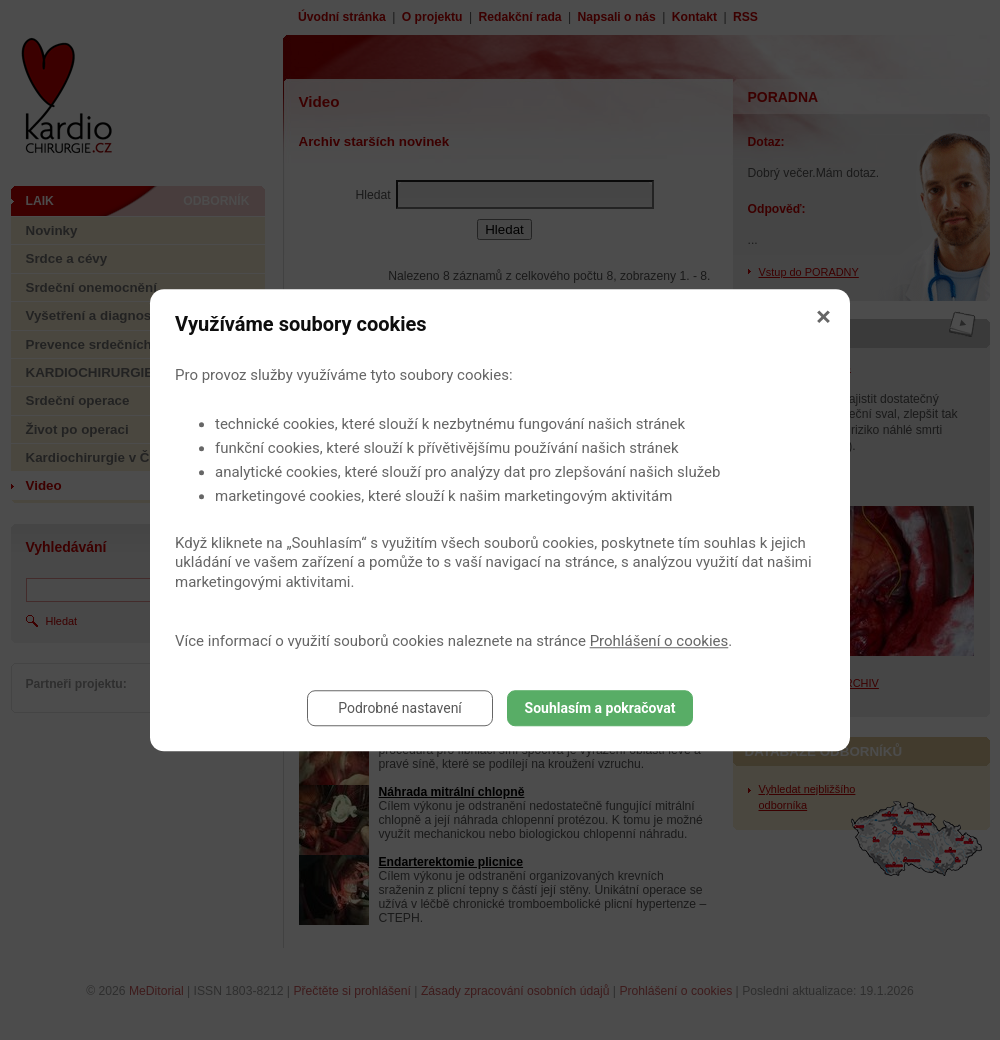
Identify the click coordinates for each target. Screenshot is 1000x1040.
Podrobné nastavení (400, 708)
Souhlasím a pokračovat (600, 708)
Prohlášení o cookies (659, 641)
